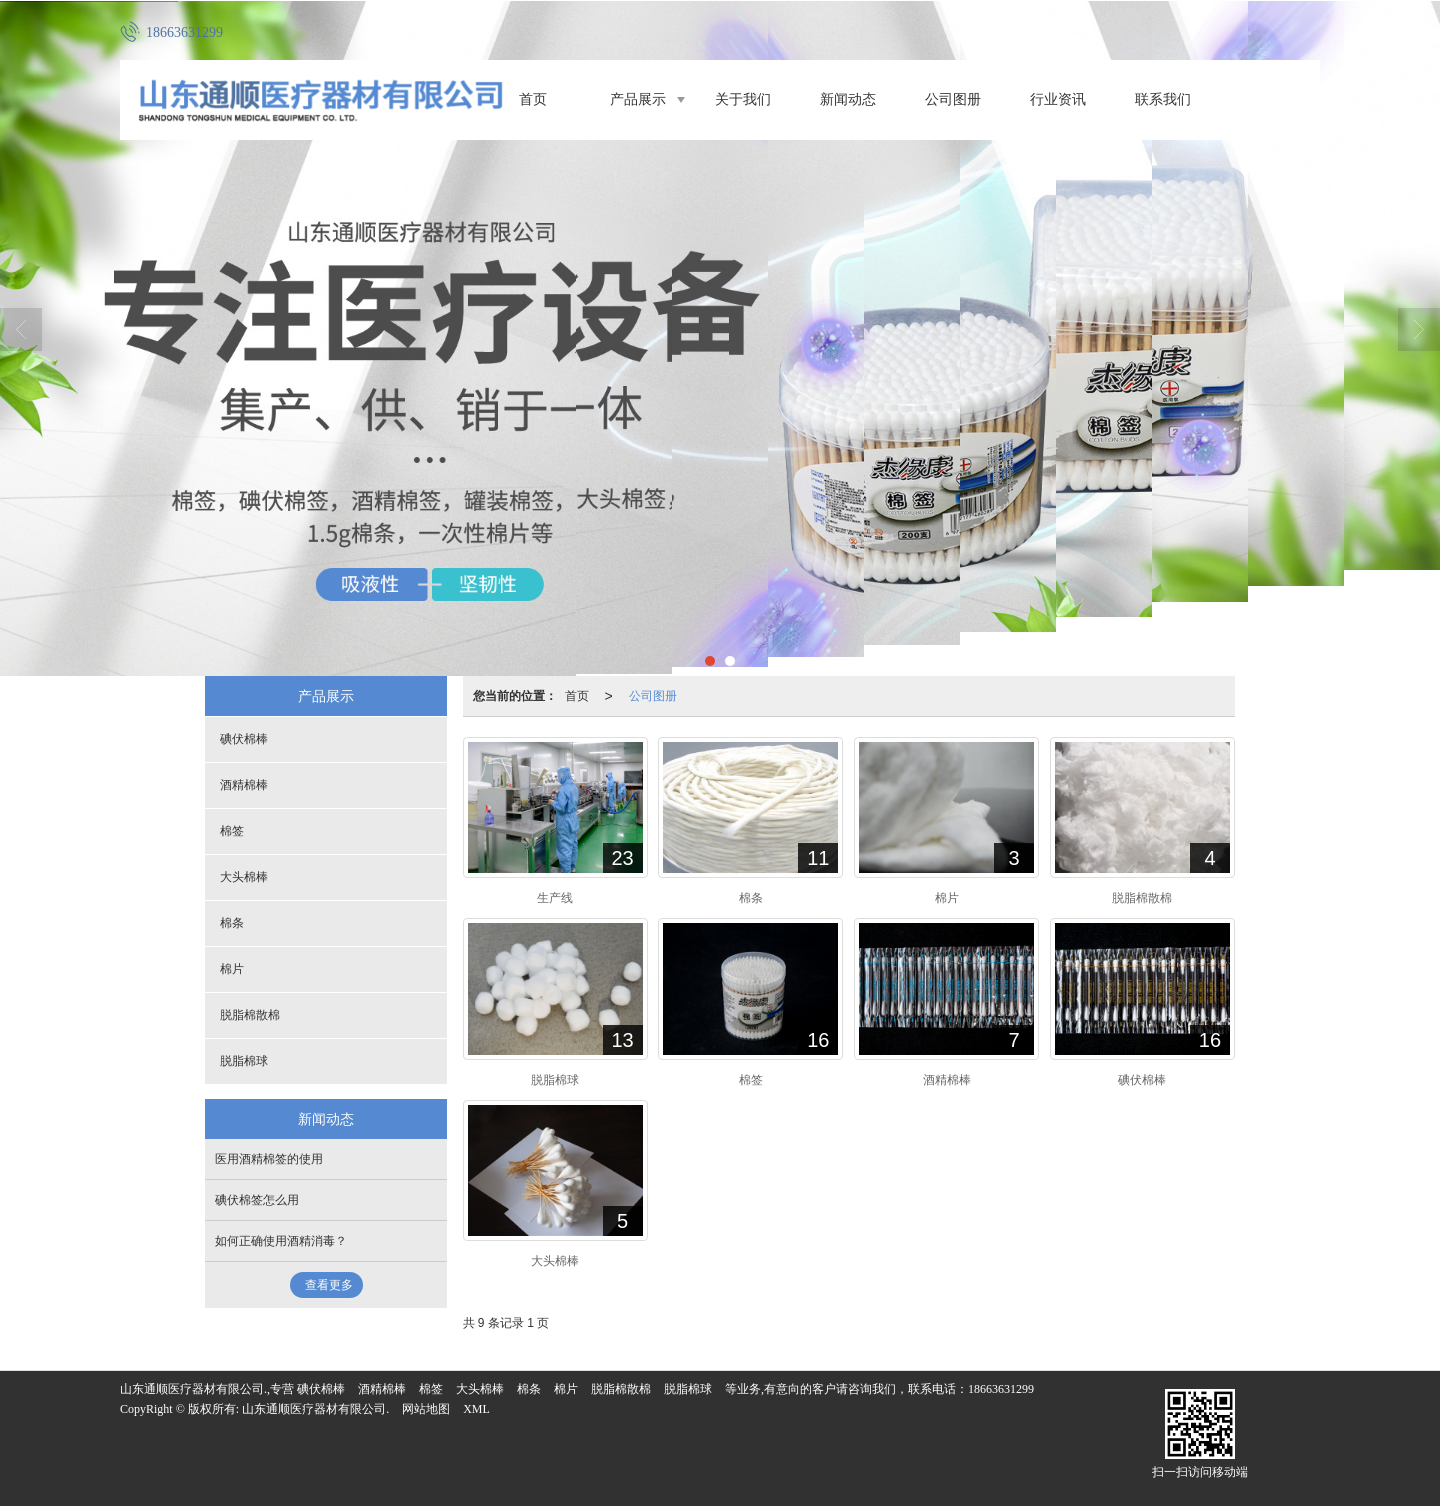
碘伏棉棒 (244, 739)
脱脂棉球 (244, 1061)
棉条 (232, 923)
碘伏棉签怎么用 (257, 1200)
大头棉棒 (244, 877)
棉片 (232, 969)
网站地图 (426, 1409)
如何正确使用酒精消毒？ (281, 1241)
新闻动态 (848, 99)
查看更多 (329, 1285)
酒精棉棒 (244, 785)
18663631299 (1001, 1389)
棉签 (232, 831)
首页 (533, 99)
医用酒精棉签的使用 (269, 1159)
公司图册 (953, 99)
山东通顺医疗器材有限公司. (315, 1409)
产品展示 (638, 99)
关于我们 (743, 99)
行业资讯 (1058, 99)
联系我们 (1163, 99)
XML (476, 1409)
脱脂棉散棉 (250, 1015)
